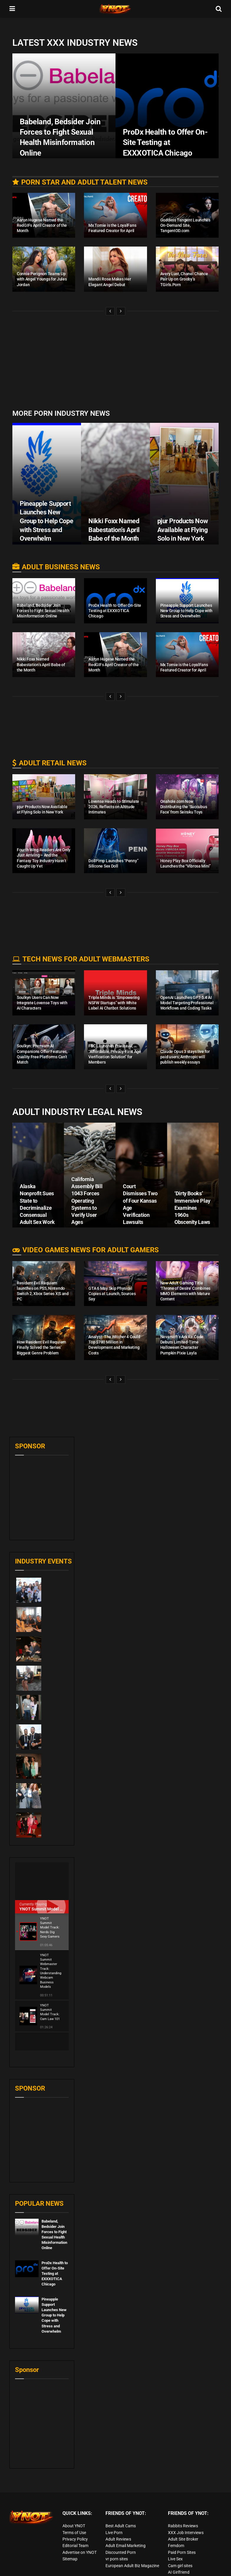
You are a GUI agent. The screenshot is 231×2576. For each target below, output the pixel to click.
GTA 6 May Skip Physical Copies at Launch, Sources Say (112, 1293)
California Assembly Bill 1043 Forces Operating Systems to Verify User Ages (86, 1200)
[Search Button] (219, 9)
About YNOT (73, 2507)
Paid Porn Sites (182, 2534)
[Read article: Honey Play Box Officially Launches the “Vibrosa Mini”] (187, 850)
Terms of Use (74, 2514)
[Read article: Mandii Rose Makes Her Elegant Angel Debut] (115, 269)
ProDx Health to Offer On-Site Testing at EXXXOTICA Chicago (114, 610)
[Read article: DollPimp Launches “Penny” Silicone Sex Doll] (115, 850)
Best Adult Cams (120, 2507)
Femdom (176, 2527)
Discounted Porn (120, 2534)
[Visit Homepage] (115, 9)
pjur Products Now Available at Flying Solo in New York (182, 529)
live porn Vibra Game (187, 2560)
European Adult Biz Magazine (132, 2547)
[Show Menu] (12, 9)
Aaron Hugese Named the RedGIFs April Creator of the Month (42, 225)
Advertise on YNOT (79, 2534)
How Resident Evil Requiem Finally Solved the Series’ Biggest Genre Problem (41, 1347)
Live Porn (114, 2514)
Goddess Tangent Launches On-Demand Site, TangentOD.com (185, 225)
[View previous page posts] (110, 311)
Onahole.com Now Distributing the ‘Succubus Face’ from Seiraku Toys (183, 806)
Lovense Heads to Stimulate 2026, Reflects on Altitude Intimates (113, 806)
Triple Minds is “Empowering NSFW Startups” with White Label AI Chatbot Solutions (113, 1002)
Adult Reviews (118, 2521)
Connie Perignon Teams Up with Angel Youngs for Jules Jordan (42, 279)
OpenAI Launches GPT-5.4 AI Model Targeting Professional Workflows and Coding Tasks (187, 1002)
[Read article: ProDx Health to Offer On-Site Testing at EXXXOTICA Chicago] (27, 2250)
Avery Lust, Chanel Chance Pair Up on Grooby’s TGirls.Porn (184, 279)
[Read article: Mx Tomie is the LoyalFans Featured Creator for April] (115, 215)
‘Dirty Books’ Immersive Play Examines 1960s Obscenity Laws (192, 1207)
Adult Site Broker (183, 2521)
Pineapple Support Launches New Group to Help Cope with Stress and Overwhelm (46, 521)
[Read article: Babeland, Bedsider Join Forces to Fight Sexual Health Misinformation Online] (27, 2209)
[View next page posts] (120, 311)
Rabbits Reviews (183, 2507)
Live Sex (175, 2540)
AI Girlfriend (178, 2554)
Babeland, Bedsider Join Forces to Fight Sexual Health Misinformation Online (43, 610)
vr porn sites (116, 2540)
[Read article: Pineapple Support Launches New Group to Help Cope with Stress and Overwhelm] (27, 2287)
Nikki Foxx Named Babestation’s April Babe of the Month (114, 529)
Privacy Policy (75, 2521)
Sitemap (69, 2540)
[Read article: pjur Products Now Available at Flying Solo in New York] (43, 796)
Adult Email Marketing (125, 2527)
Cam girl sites (180, 2547)
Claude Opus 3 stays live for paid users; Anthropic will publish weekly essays (185, 1056)
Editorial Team (75, 2527)
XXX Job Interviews (186, 2514)
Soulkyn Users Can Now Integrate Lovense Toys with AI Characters (42, 1002)
